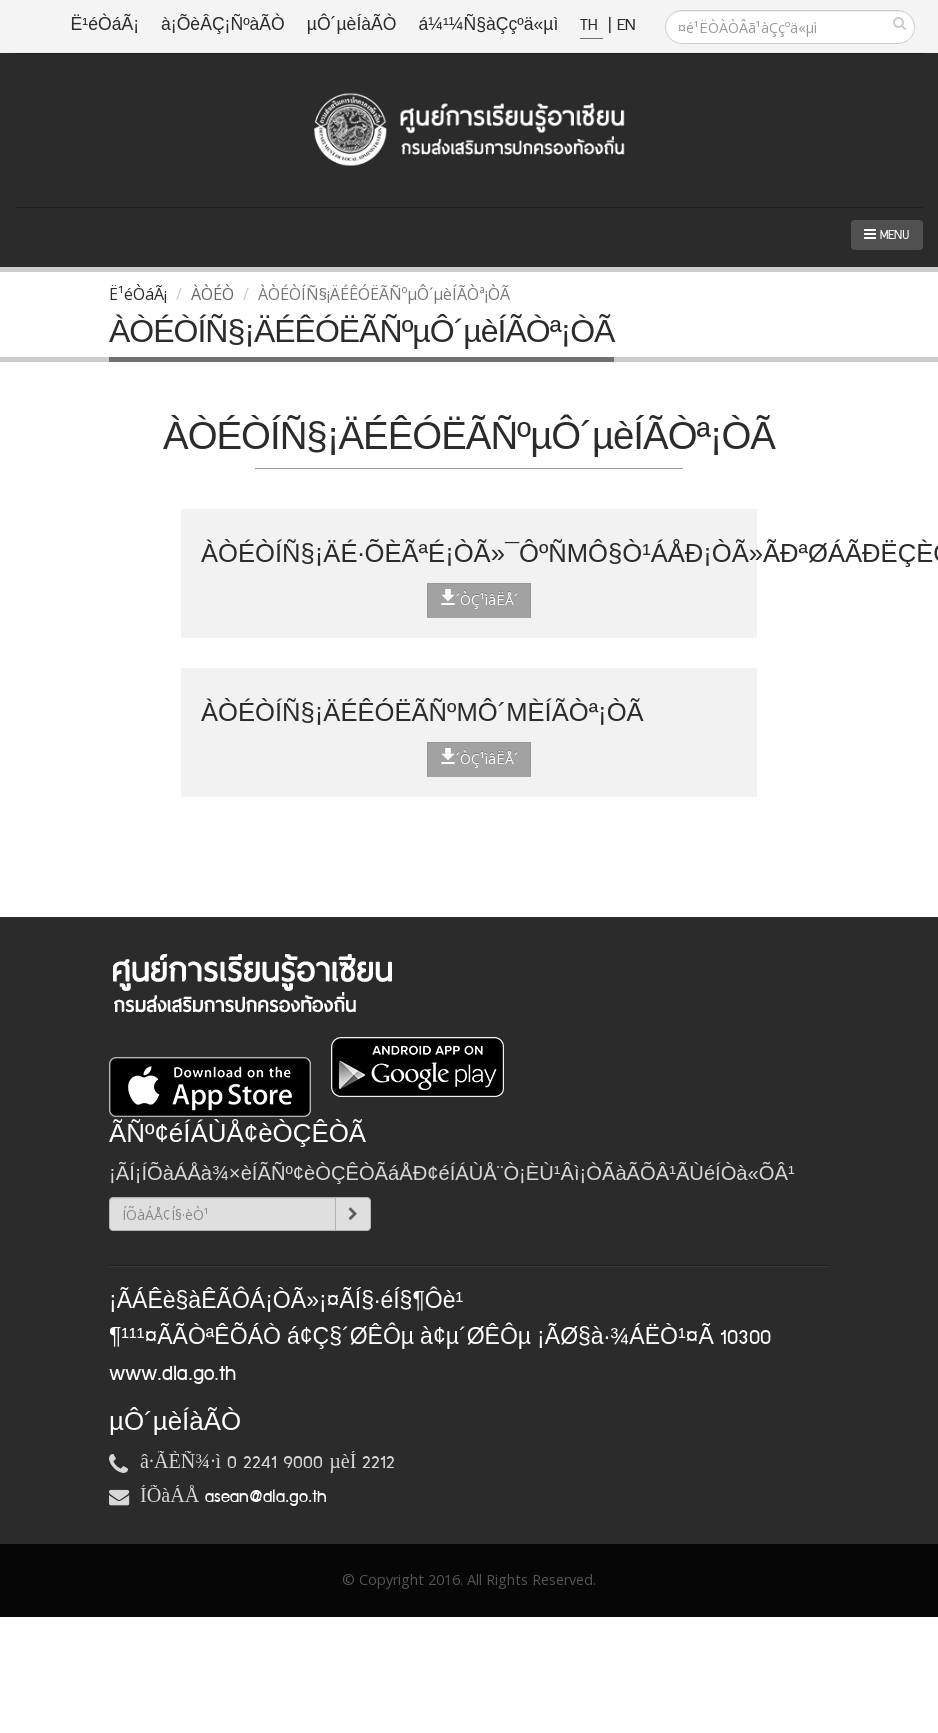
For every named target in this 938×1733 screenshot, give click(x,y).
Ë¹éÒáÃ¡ (105, 25)
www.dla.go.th (172, 1374)
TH (591, 25)
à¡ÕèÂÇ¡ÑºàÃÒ (223, 25)
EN (626, 25)
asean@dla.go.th (266, 1497)
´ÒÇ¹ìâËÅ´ (479, 599)
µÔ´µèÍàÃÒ (352, 25)
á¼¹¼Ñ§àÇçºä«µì (488, 25)
